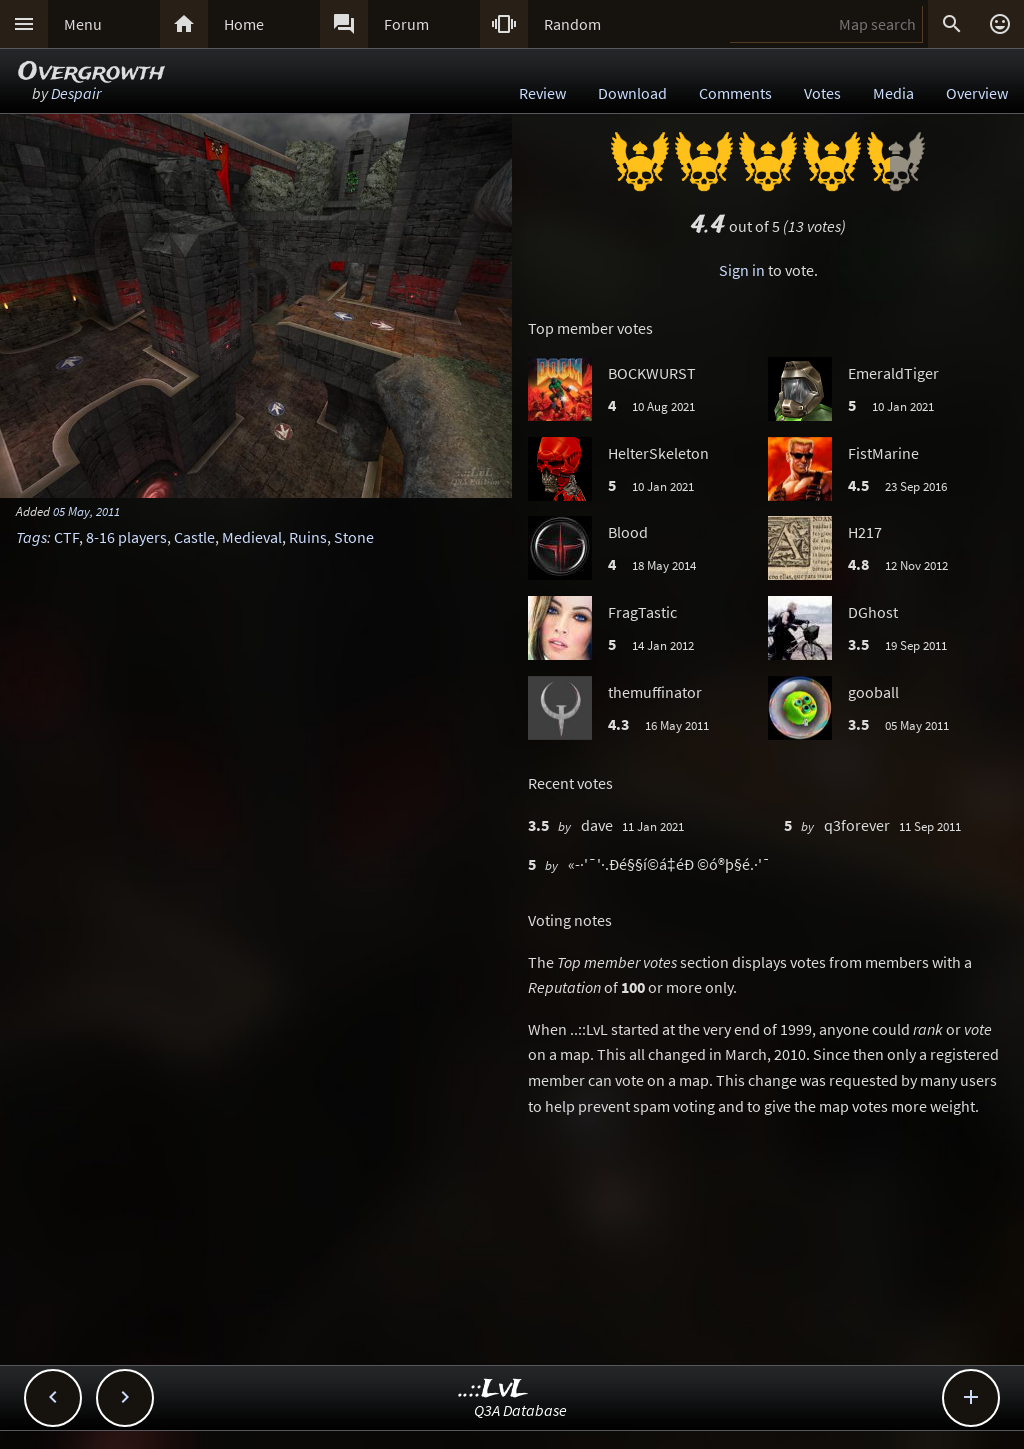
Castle (194, 537)
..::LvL (493, 1389)
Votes (822, 93)
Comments (735, 93)
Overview (977, 93)
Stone (354, 537)
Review (542, 93)
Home (244, 24)
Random (572, 24)
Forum (406, 24)
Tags (31, 537)
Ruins (308, 537)
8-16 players (126, 537)
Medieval (252, 537)
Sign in (742, 270)
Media (893, 93)
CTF (66, 537)
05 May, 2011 (86, 511)
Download (632, 93)
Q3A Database (520, 1410)
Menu (83, 24)
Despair (76, 93)
